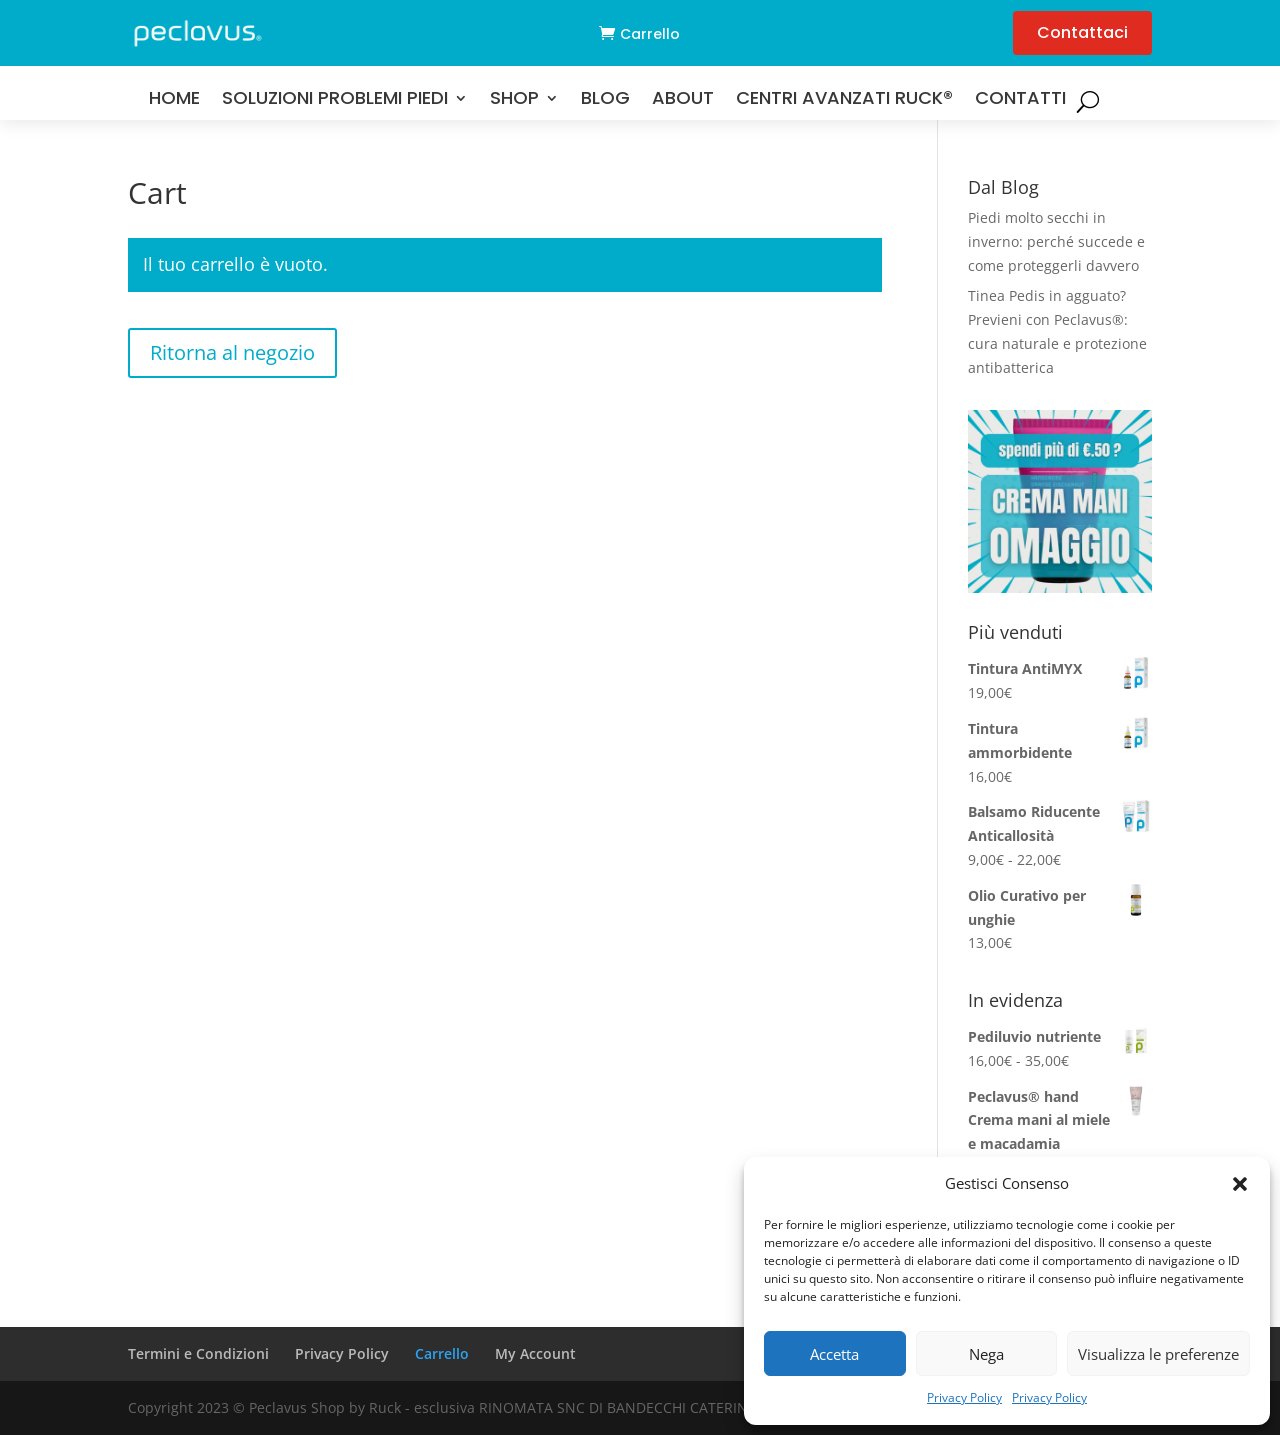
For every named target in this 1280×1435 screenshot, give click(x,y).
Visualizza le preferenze (1158, 1354)
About (683, 100)
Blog (605, 100)
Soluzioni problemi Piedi (335, 100)
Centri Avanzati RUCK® (844, 100)
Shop (514, 100)
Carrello (650, 34)
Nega (986, 1354)
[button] (1240, 1184)
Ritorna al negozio (232, 352)
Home (174, 100)
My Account (535, 1353)
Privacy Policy (964, 1397)
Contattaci (1082, 32)
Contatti (1020, 100)
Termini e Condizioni (198, 1353)
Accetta (834, 1354)
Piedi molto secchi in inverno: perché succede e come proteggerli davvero (1056, 241)
